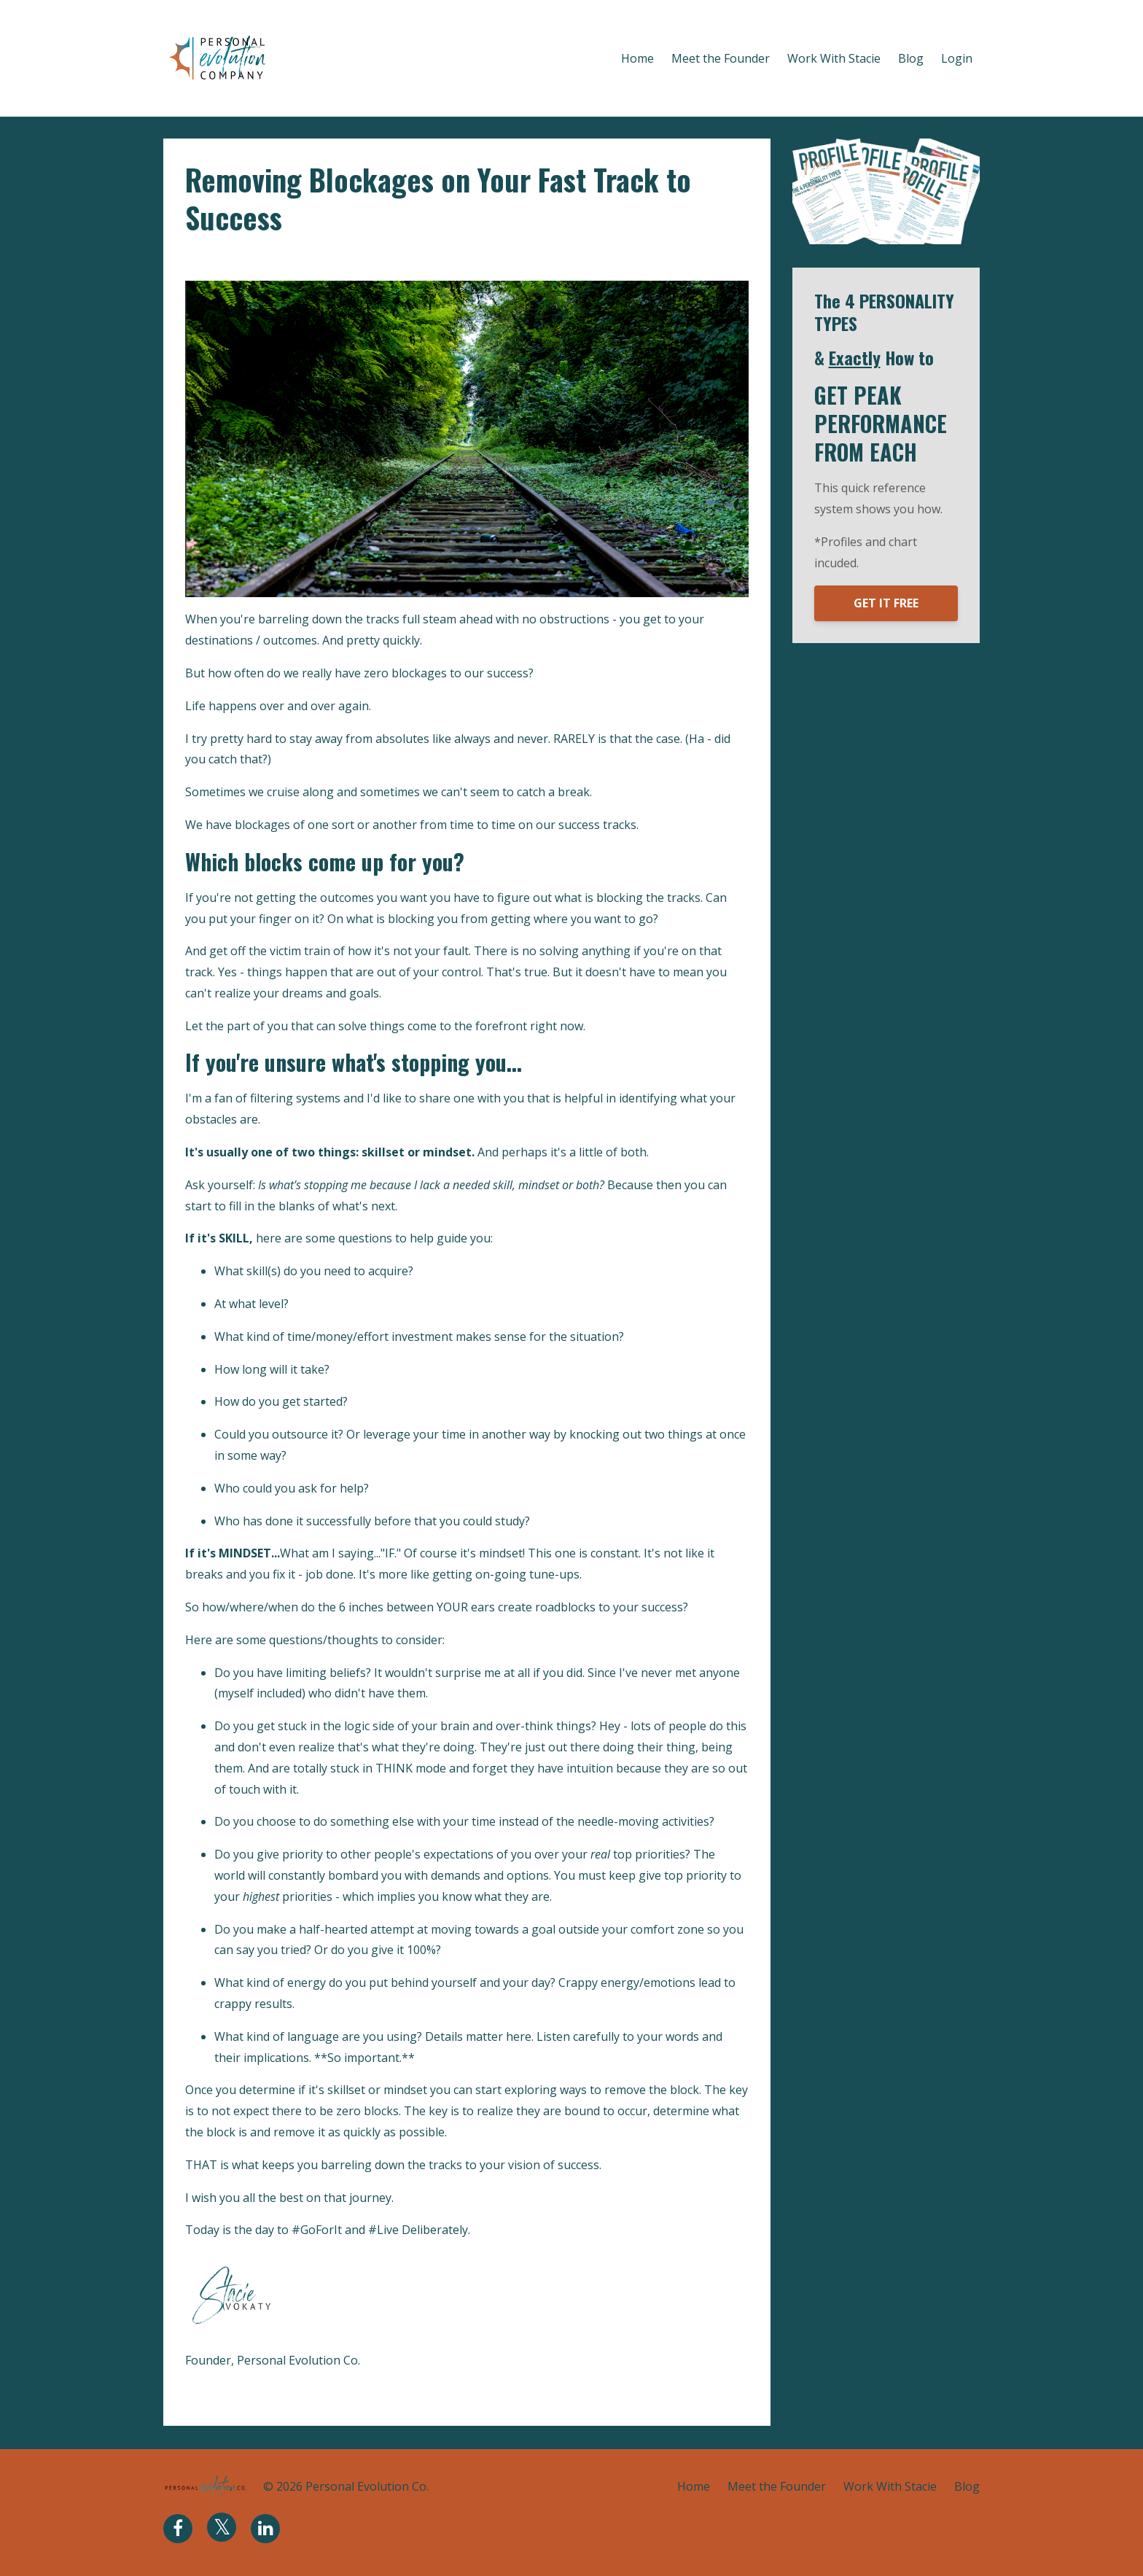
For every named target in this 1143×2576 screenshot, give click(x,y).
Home (637, 58)
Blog (911, 58)
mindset (269, 258)
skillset (316, 258)
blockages (213, 258)
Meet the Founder (720, 58)
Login (956, 58)
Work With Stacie (834, 58)
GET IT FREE (886, 603)
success (363, 258)
